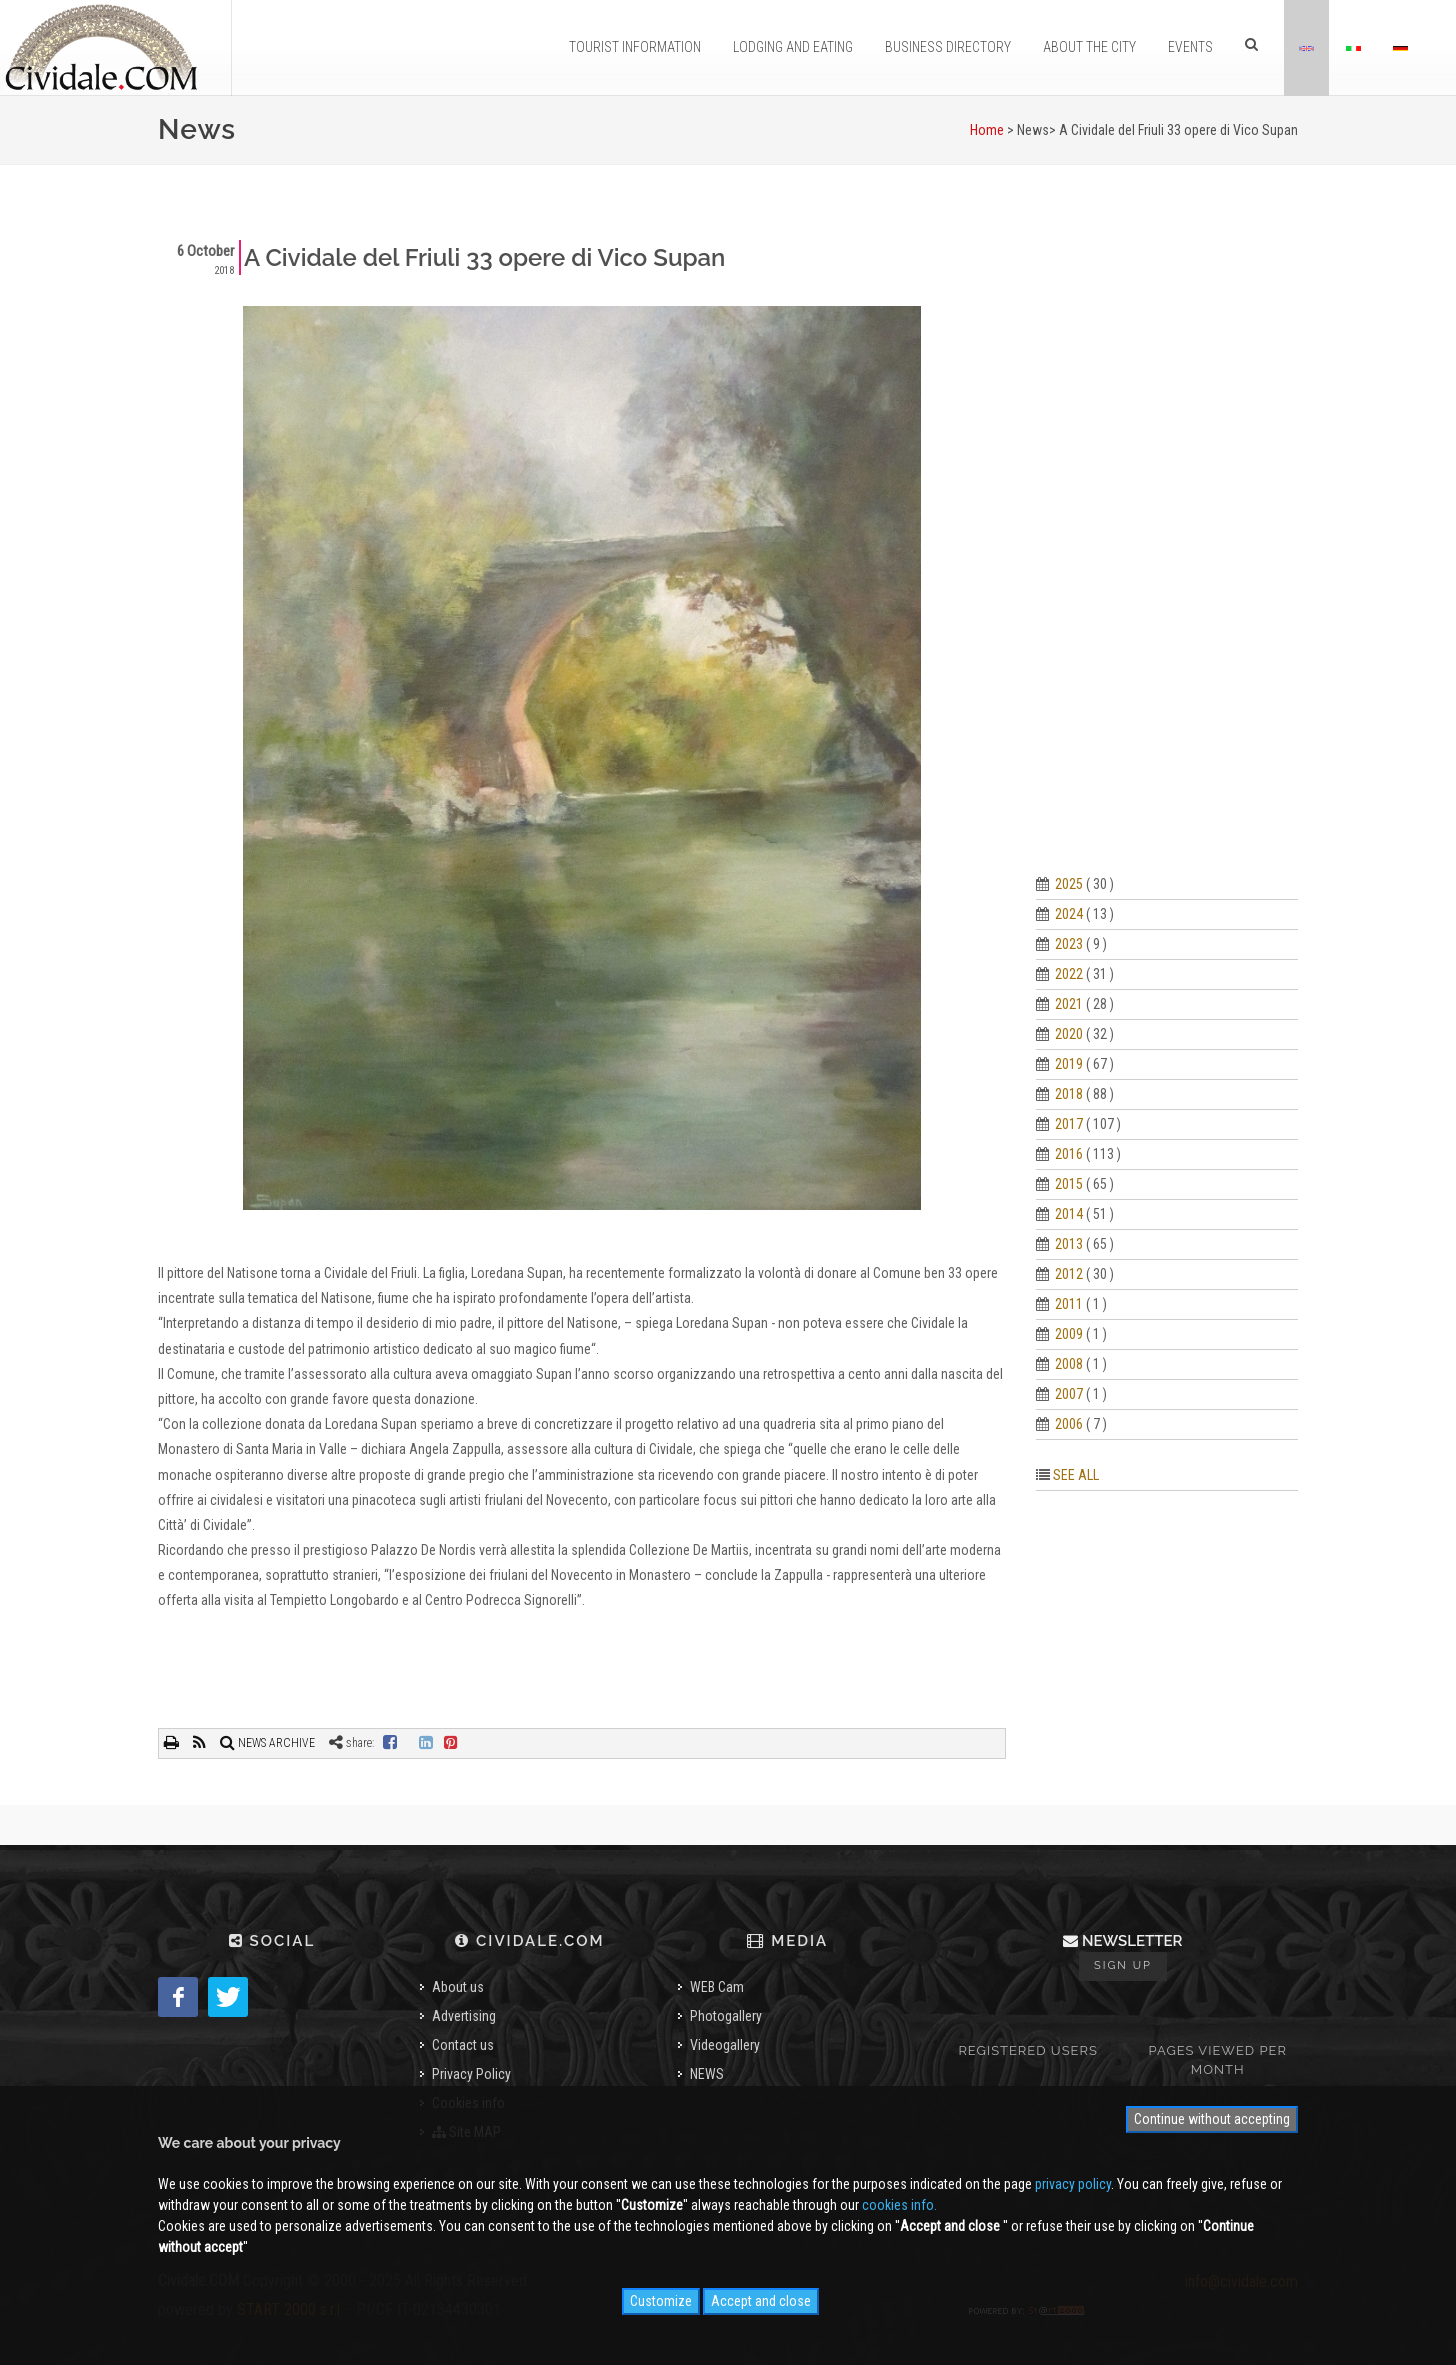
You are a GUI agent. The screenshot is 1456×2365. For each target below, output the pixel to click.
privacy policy (1073, 2184)
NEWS (707, 2074)
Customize (661, 2301)
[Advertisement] (1167, 540)
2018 (1069, 1094)
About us (458, 1987)
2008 (1069, 1364)
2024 (1069, 914)
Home (987, 130)
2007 (1069, 1394)
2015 (1069, 1184)
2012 (1069, 1274)
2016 (1069, 1154)
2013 (1069, 1244)
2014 (1069, 1214)
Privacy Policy (471, 2074)
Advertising (464, 2016)
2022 (1069, 974)
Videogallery (725, 2045)
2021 (1069, 1004)
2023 (1069, 944)
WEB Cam (717, 1987)
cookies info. (899, 2205)
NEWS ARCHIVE (267, 1743)
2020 (1069, 1034)
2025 (1069, 884)
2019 (1069, 1064)
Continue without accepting (1212, 2119)
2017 (1069, 1124)
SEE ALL (1076, 1475)
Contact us (463, 2045)
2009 (1069, 1334)
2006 (1069, 1424)
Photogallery (726, 2016)
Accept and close (761, 2301)
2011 (1069, 1304)
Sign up (1123, 1965)
